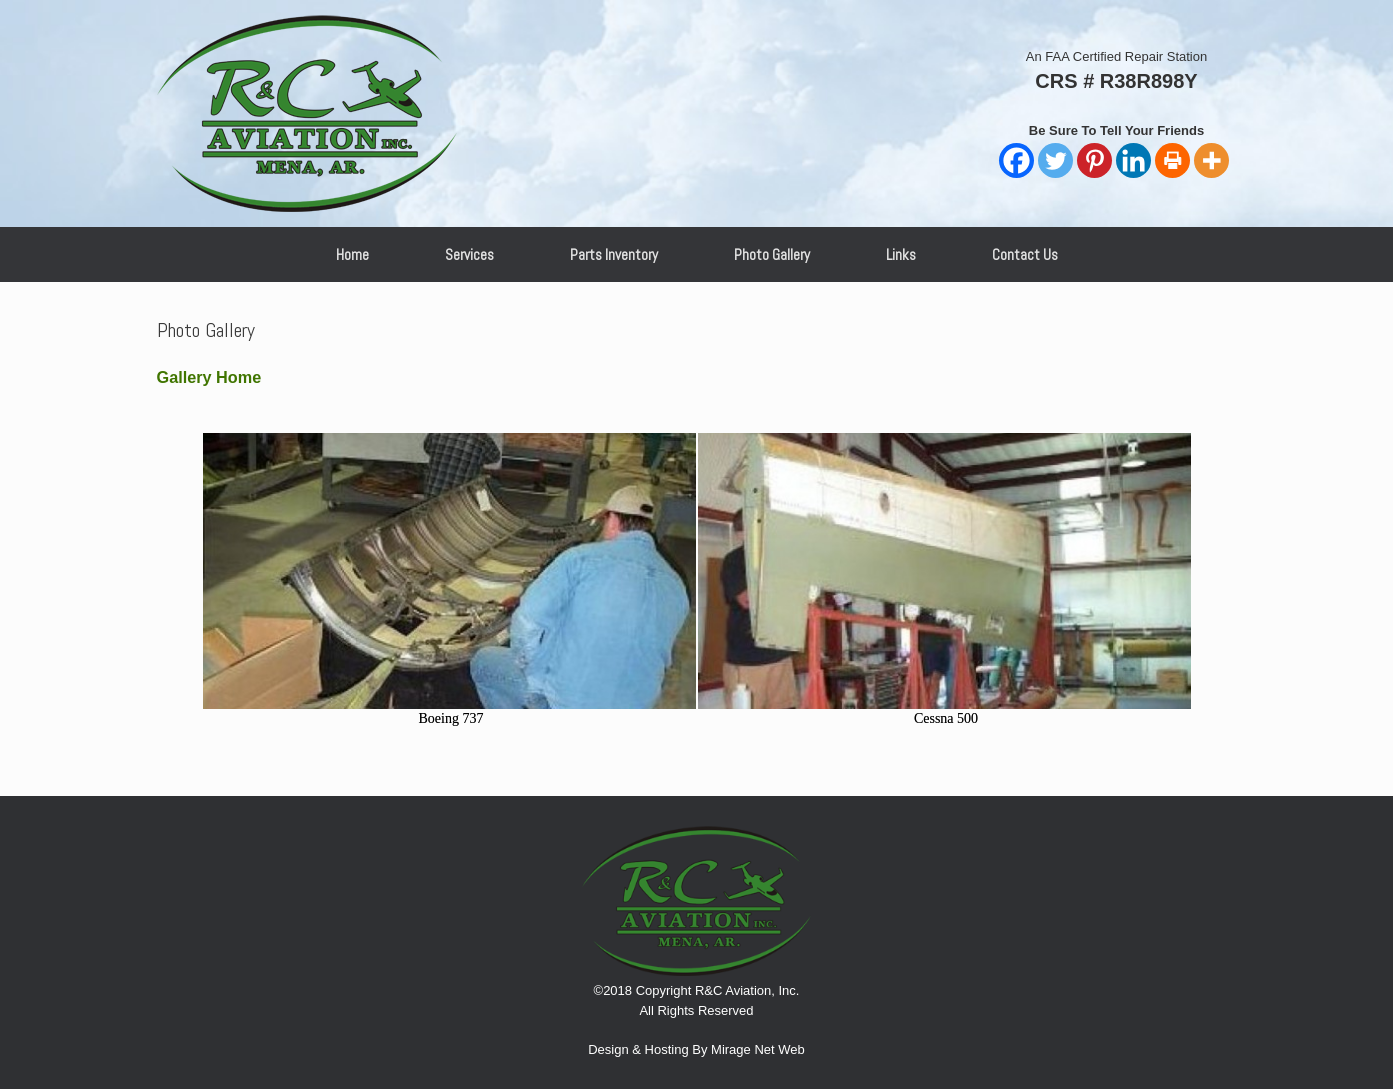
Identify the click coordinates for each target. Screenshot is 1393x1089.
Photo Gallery (772, 254)
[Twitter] (1055, 160)
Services (469, 254)
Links (901, 254)
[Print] (1172, 160)
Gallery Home (209, 377)
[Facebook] (1016, 160)
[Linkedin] (1133, 160)
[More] (1211, 160)
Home (352, 254)
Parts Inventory (614, 254)
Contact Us (1025, 254)
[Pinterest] (1094, 160)
